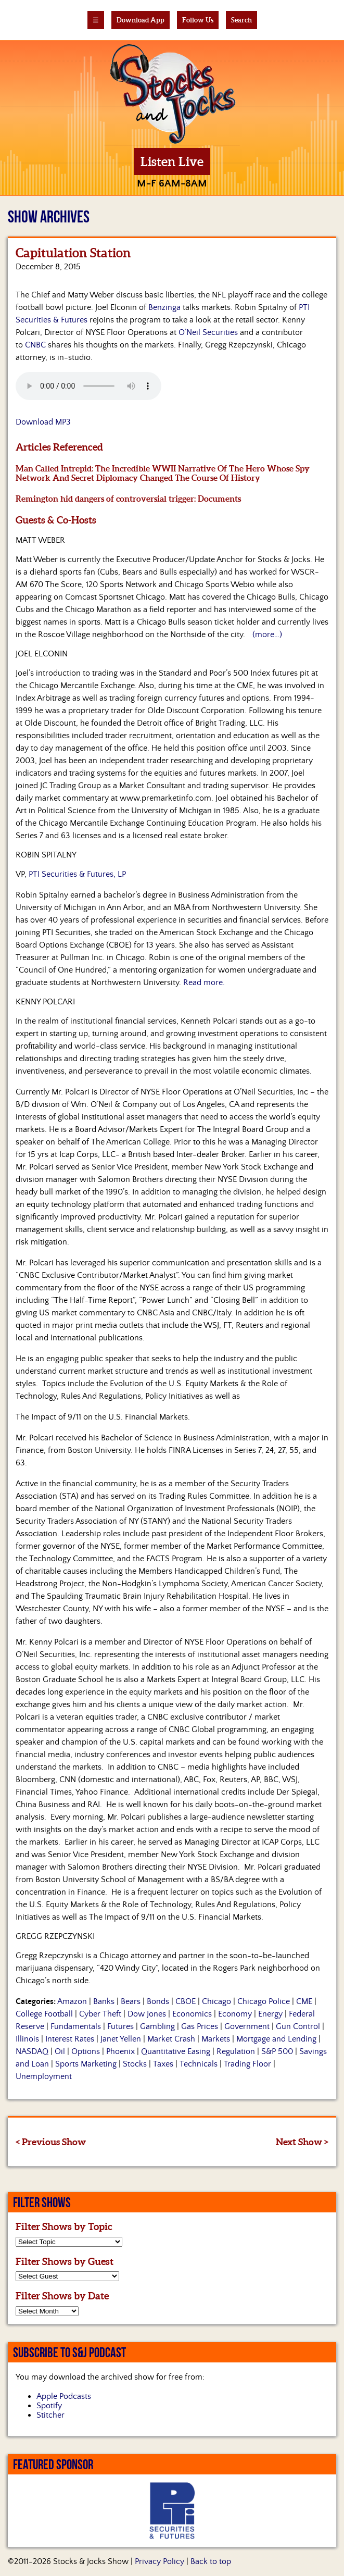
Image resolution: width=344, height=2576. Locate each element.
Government (247, 2026)
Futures (120, 2026)
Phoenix (120, 2051)
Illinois (27, 2039)
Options (85, 2051)
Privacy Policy (159, 2561)
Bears (131, 2001)
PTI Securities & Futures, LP (77, 874)
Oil (60, 2051)
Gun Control (298, 2026)
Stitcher (50, 2415)
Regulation (235, 2051)
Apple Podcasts (63, 2396)
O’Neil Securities (208, 332)
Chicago (216, 2001)
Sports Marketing (86, 2064)
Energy (270, 2014)
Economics (192, 2014)
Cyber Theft (100, 2014)
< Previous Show (51, 2141)
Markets (215, 2039)
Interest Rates (69, 2039)
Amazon (72, 2001)
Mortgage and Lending (276, 2039)
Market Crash (171, 2039)
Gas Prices (199, 2026)
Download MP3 (43, 422)
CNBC (35, 345)
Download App (140, 20)
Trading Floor (247, 2064)
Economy (235, 2014)
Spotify (49, 2405)
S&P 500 (277, 2051)
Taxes (163, 2064)
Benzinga (164, 307)
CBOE (185, 2001)
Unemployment (44, 2076)
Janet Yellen (120, 2039)
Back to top (210, 2561)
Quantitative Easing (175, 2051)
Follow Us (197, 20)
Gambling (157, 2026)
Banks (103, 2001)
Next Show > (302, 2141)
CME (304, 2001)
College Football (44, 2014)
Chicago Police (263, 2001)
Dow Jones (147, 2014)
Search (241, 20)
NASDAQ (32, 2051)
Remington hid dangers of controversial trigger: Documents (128, 498)
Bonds (158, 2001)
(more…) (267, 634)
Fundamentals (75, 2026)
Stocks (135, 2064)
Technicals (199, 2064)
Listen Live (172, 162)
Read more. (204, 982)
